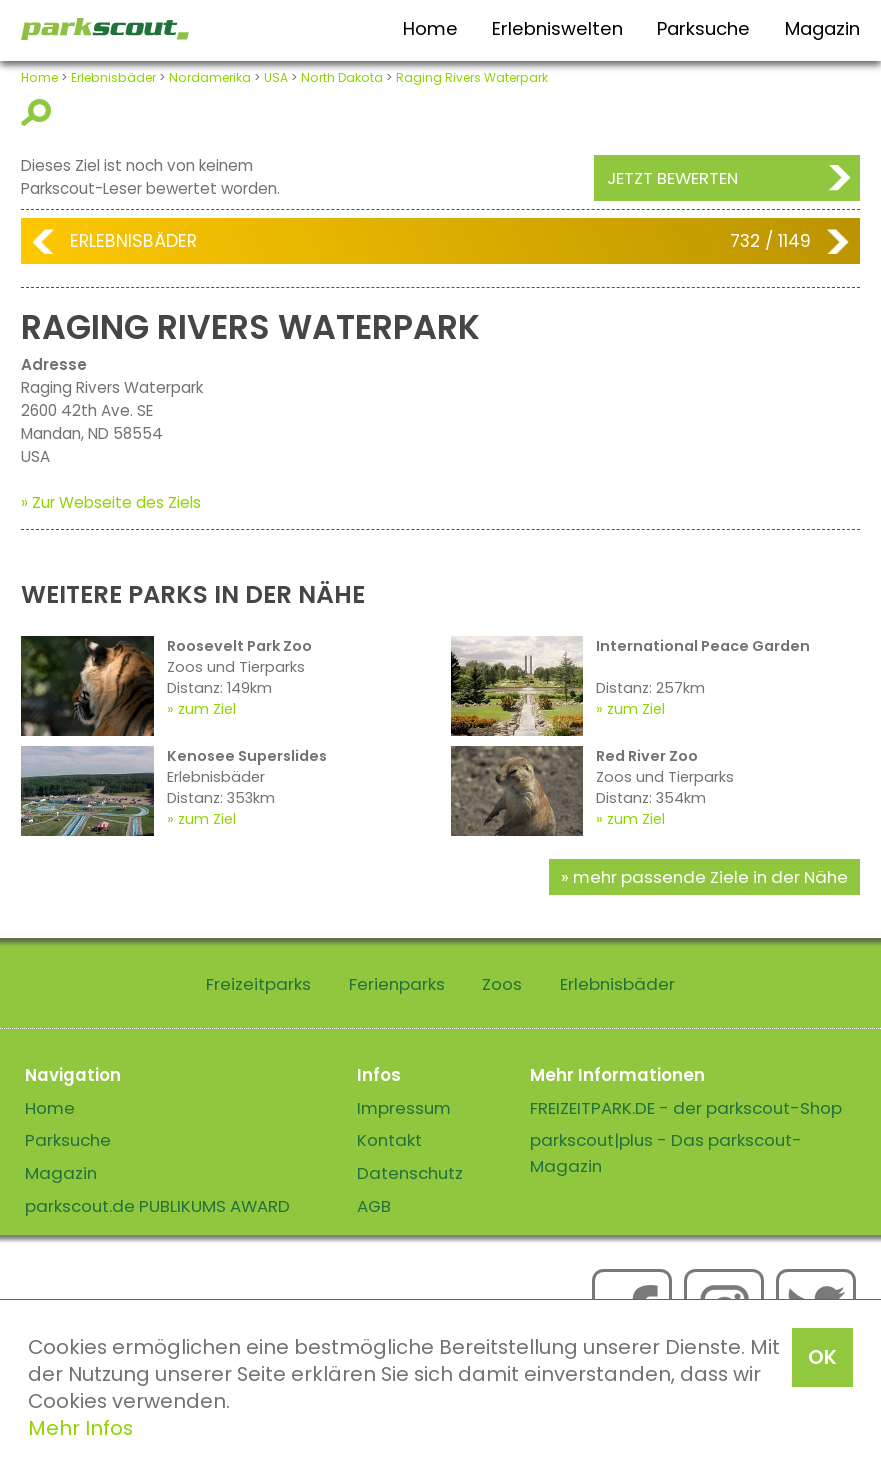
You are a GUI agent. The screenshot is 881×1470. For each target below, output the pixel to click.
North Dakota (342, 77)
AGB (374, 1206)
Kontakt (389, 1140)
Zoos (502, 984)
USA (276, 77)
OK (822, 1357)
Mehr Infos (80, 1428)
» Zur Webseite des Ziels (111, 502)
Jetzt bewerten (672, 178)
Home (430, 28)
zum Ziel (207, 709)
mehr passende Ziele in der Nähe (710, 877)
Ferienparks (397, 984)
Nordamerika (210, 77)
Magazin (822, 28)
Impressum (404, 1108)
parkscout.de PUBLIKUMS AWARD (157, 1206)
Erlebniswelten (557, 28)
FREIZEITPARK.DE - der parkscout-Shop (686, 1108)
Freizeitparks (258, 984)
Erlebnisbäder (113, 77)
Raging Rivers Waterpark (472, 77)
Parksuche (703, 28)
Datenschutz (410, 1173)
